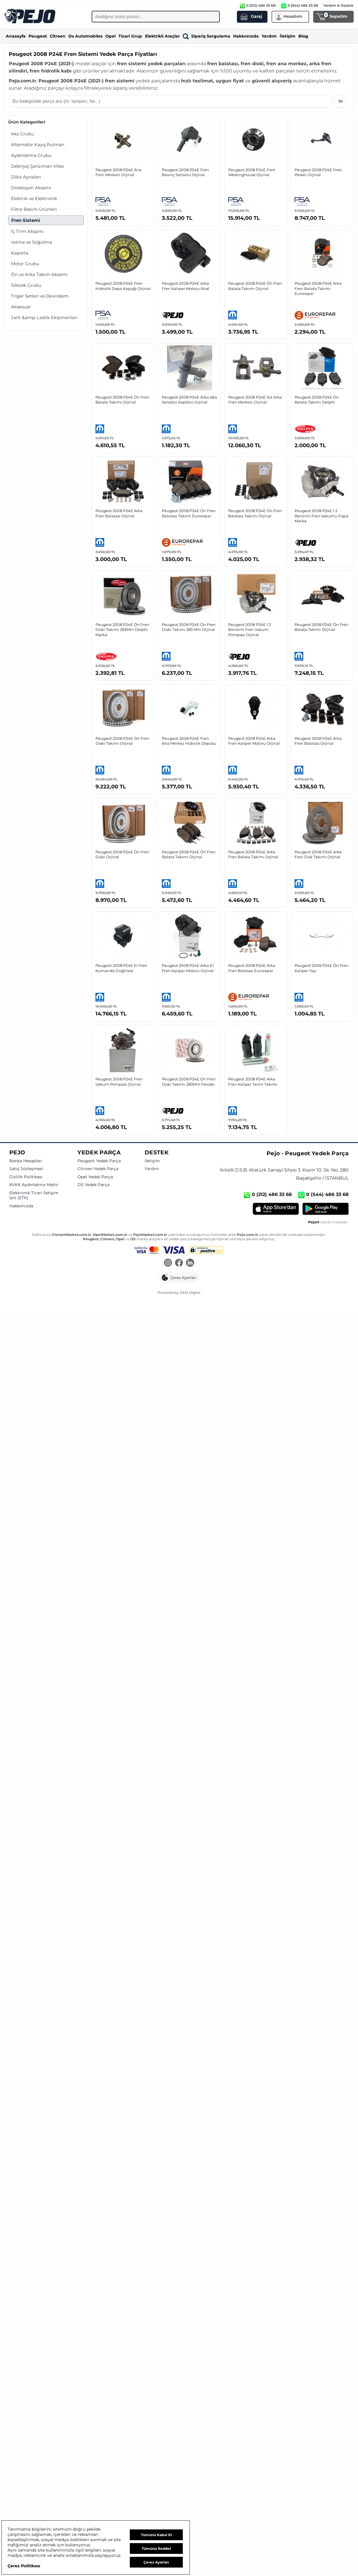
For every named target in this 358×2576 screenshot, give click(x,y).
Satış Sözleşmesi (26, 1168)
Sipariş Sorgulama (206, 36)
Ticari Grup (130, 36)
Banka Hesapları (25, 1160)
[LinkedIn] (190, 1263)
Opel (110, 36)
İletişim (287, 36)
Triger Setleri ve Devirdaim (40, 296)
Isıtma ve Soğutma (31, 242)
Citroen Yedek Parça (97, 1168)
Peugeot (38, 36)
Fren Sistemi (25, 220)
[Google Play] (325, 1209)
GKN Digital (190, 1292)
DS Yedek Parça (93, 1184)
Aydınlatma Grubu (31, 155)
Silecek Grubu (26, 285)
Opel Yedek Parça (95, 1176)
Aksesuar (21, 306)
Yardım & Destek (338, 5)
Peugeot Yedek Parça (99, 1160)
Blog (303, 36)
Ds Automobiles (85, 36)
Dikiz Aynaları (26, 177)
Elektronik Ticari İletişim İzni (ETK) (34, 1195)
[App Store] (276, 1209)
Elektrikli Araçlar (162, 36)
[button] (179, 1277)
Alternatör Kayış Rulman (37, 144)
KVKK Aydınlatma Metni (33, 1184)
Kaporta (20, 253)
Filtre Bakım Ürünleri (34, 209)
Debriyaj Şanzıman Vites (37, 166)
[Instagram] (168, 1263)
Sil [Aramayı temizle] (340, 101)
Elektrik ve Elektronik (34, 198)
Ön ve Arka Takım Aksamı (39, 274)
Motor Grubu (25, 263)
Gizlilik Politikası (25, 1176)
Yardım (269, 36)
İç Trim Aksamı (27, 231)
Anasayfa (16, 36)
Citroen (57, 36)
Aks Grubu (22, 134)
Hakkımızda (246, 36)
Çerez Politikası (24, 2565)
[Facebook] (179, 1263)
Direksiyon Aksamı (31, 187)
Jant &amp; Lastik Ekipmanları (44, 317)
